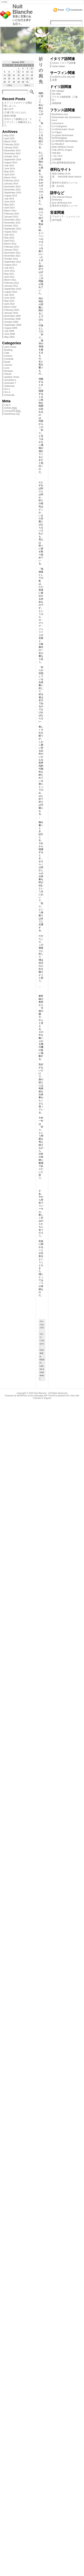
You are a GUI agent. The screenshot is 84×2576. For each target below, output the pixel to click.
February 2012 (11, 246)
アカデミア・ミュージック (66, 216)
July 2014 (9, 165)
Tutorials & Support (42, 1398)
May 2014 (9, 171)
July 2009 (9, 331)
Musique (8, 371)
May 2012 (9, 237)
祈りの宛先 (41, 70)
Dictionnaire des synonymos (66, 117)
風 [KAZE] (58, 186)
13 (9, 75)
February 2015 (11, 144)
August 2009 (10, 328)
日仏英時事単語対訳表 (63, 162)
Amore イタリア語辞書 (64, 63)
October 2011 (11, 258)
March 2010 (10, 307)
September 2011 (12, 261)
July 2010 (9, 294)
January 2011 (11, 285)
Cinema (8, 356)
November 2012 (12, 222)
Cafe (6, 353)
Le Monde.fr (58, 144)
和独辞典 (56, 103)
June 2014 (9, 168)
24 (27, 78)
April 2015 (9, 138)
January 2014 (11, 183)
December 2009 (12, 316)
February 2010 (11, 310)
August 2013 (10, 195)
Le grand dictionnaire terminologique (63, 136)
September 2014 (12, 159)
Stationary (9, 386)
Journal (8, 365)
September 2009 (12, 325)
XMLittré (56, 153)
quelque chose (11, 377)
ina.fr (54, 120)
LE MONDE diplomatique (65, 141)
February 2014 (11, 180)
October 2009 (11, 322)
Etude (7, 362)
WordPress (22, 1395)
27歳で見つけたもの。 (16, 112)
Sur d (7, 389)
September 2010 (12, 288)
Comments (76, 9)
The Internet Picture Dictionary (62, 198)
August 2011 (10, 264)
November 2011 (12, 255)
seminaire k (10, 380)
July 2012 (9, 234)
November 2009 (12, 319)
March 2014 (10, 177)
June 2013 (9, 201)
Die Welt (56, 94)
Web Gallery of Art (61, 173)
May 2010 (9, 301)
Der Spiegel (58, 91)
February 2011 (11, 282)
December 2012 (12, 219)
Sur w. (7, 392)
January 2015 (11, 147)
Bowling (8, 350)
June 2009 (9, 334)
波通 (54, 80)
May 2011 (9, 273)
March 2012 (10, 243)
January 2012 (11, 249)
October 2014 (11, 156)
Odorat (7, 374)
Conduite (8, 359)
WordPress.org (11, 414)
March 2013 (10, 210)
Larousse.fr (58, 123)
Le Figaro (57, 132)
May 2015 (9, 135)
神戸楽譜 (56, 220)
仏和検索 (56, 159)
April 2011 (9, 276)
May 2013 (9, 204)
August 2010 (10, 291)
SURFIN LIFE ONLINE (63, 77)
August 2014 (10, 162)
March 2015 (10, 141)
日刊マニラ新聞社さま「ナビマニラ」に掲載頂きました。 (18, 122)
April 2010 (9, 304)
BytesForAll (63, 1395)
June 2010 (9, 298)
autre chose (10, 347)
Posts (61, 9)
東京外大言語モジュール (65, 182)
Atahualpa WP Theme (44, 1395)
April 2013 (9, 207)
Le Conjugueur (59, 126)
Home (4, 2)
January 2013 (11, 216)
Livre (6, 368)
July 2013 (9, 198)
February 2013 (11, 213)
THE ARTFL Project (62, 150)
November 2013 (12, 189)
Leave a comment (42, 1372)
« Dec (9, 85)
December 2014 (12, 150)
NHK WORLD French (63, 147)
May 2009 (9, 337)
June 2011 (9, 270)
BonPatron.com (60, 114)
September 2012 (12, 228)
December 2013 (12, 186)
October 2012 (11, 225)
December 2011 (12, 252)
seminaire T (10, 383)
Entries (10, 408)
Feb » (27, 85)
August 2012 (10, 231)
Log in (7, 405)
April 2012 (9, 240)
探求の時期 (10, 115)
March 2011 (10, 279)
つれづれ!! (57, 156)
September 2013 (12, 192)
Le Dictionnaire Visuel (63, 129)
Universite (9, 395)
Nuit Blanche (22, 9)
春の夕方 (9, 109)
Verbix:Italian (58, 66)
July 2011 (9, 267)
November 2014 (12, 153)
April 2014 (9, 174)
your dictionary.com (62, 202)
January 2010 (11, 313)
